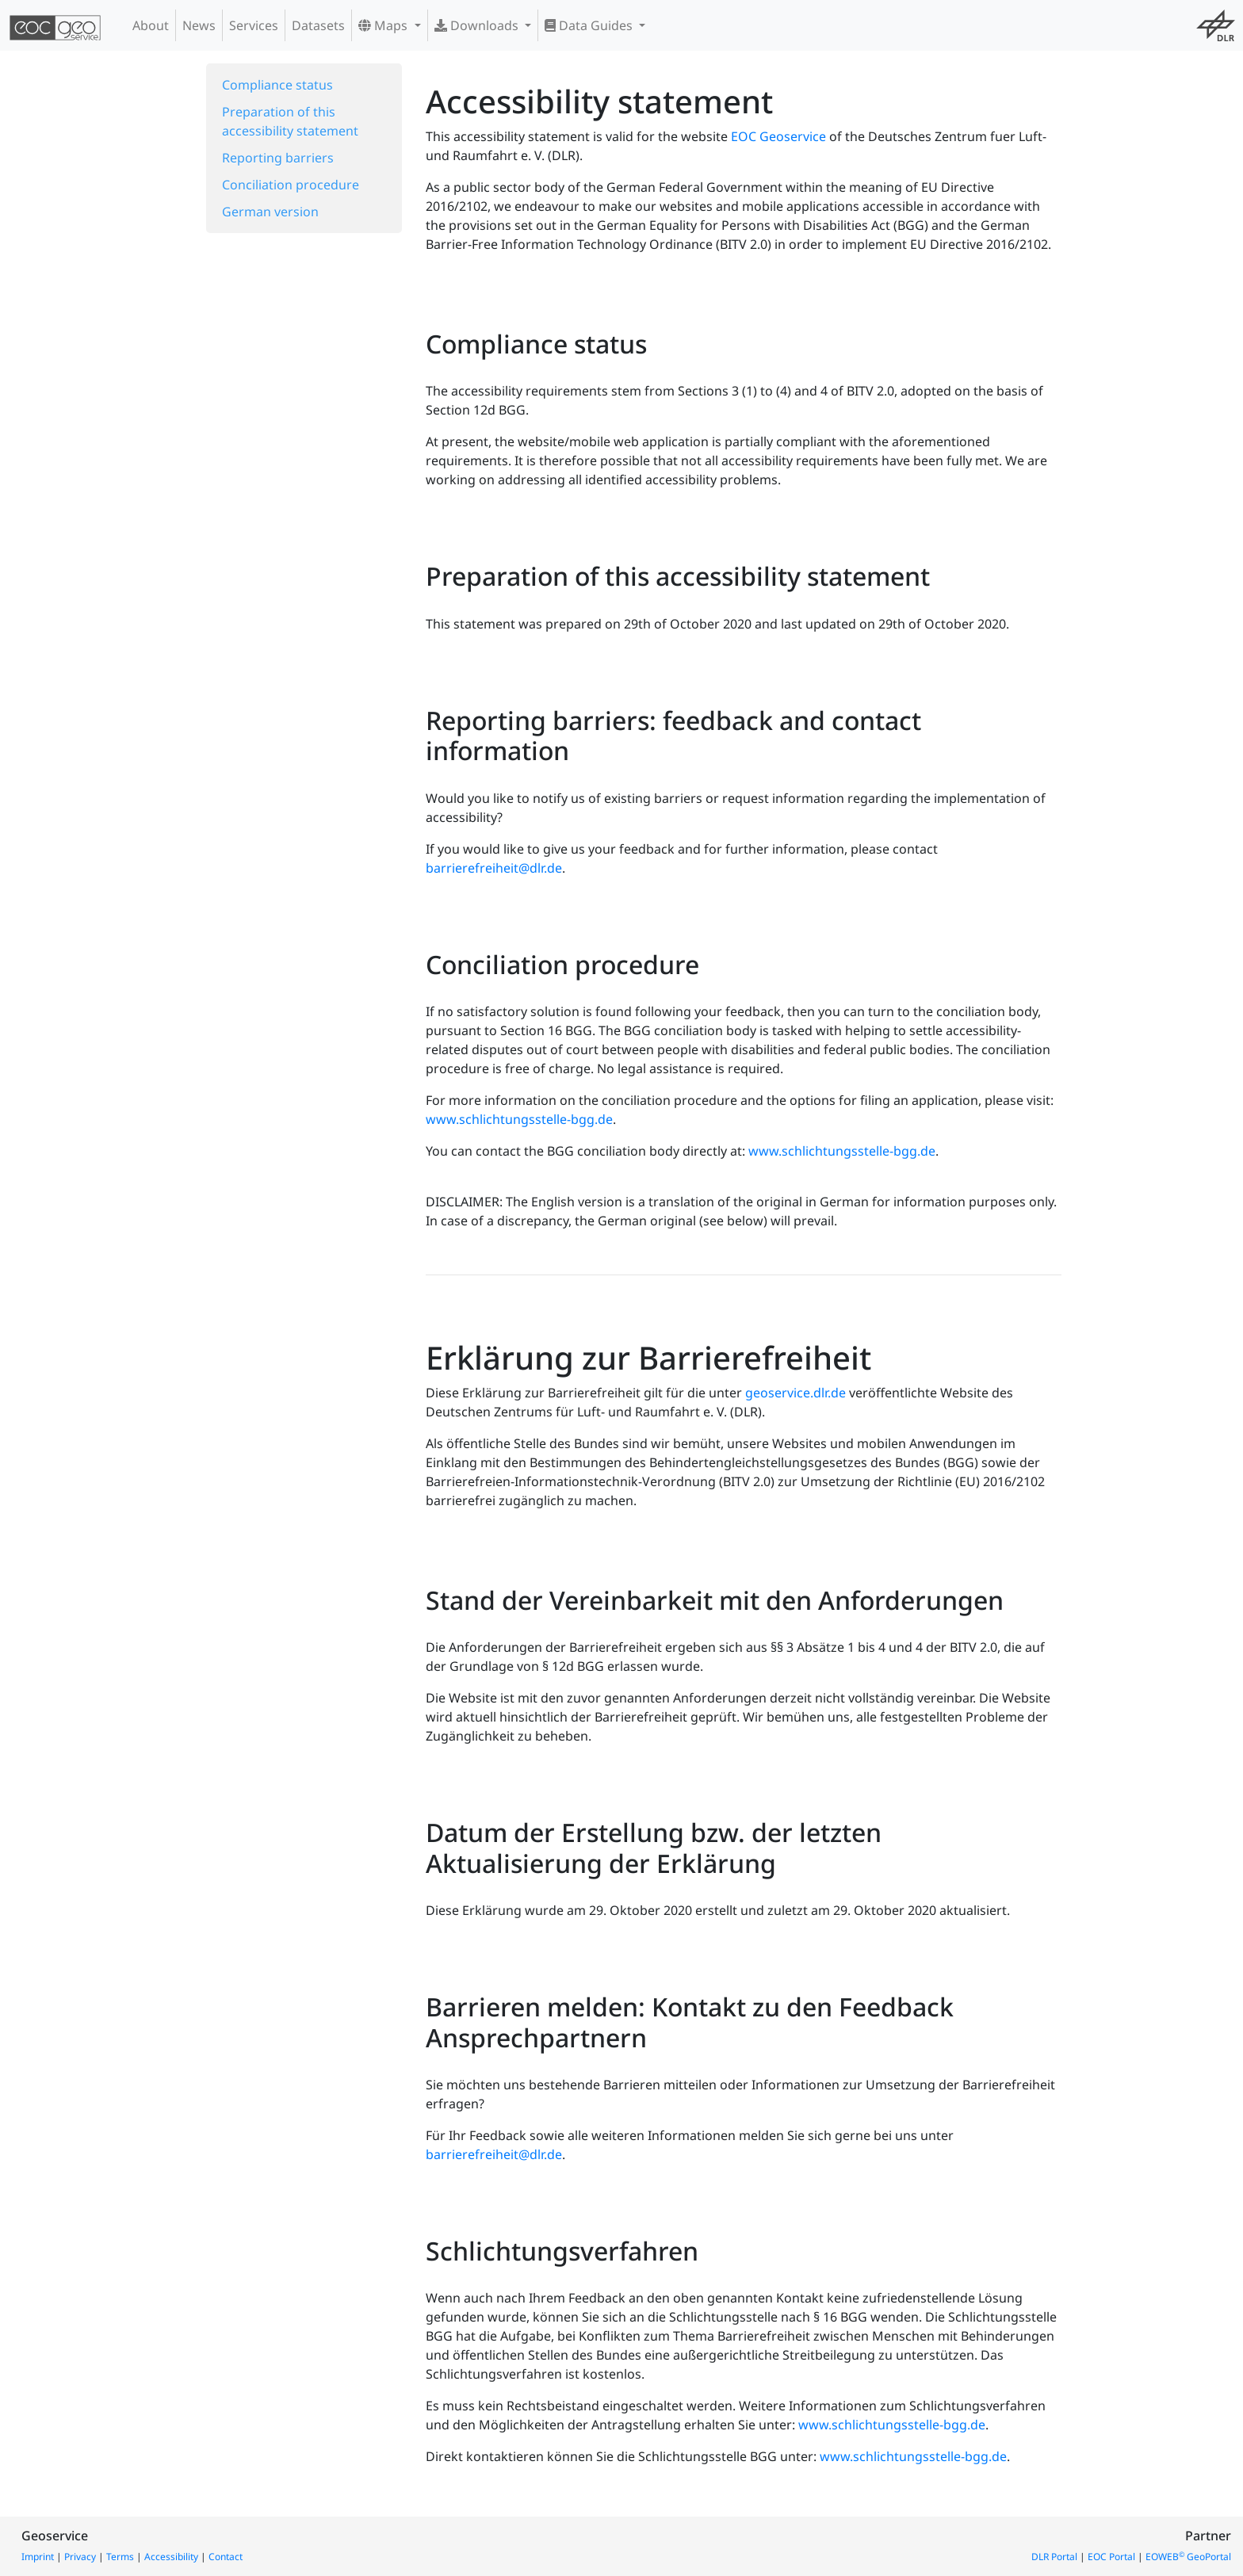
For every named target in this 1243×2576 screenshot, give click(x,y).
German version (270, 211)
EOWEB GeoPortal (1188, 2556)
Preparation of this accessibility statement (290, 121)
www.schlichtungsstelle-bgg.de (519, 1119)
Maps (384, 25)
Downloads (478, 25)
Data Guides (590, 25)
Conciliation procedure (290, 184)
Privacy (80, 2556)
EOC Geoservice (778, 136)
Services (253, 25)
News (199, 25)
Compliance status (277, 85)
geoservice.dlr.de (795, 1392)
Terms (120, 2556)
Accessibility (171, 2556)
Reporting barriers (278, 157)
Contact (225, 2556)
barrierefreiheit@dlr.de (494, 868)
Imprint (37, 2556)
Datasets (318, 25)
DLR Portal (1054, 2556)
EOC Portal (1111, 2556)
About (150, 25)
